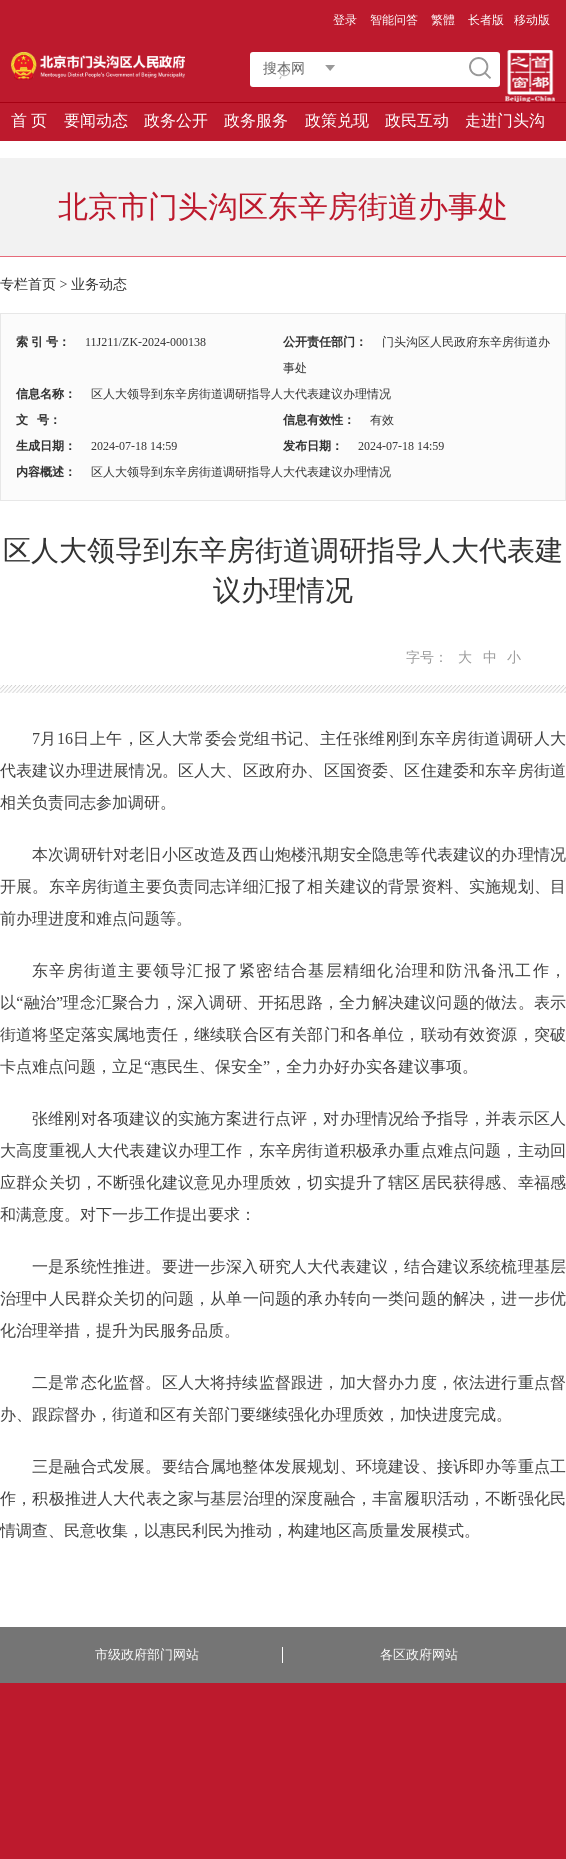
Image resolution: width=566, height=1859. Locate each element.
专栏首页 (28, 284)
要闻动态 (96, 120)
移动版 (532, 20)
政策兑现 (337, 120)
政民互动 (417, 120)
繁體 (443, 20)
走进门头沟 (505, 120)
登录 (345, 20)
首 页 (29, 120)
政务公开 (176, 120)
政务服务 (256, 120)
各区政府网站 (419, 1654)
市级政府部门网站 (147, 1654)
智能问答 (394, 20)
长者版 (486, 20)
